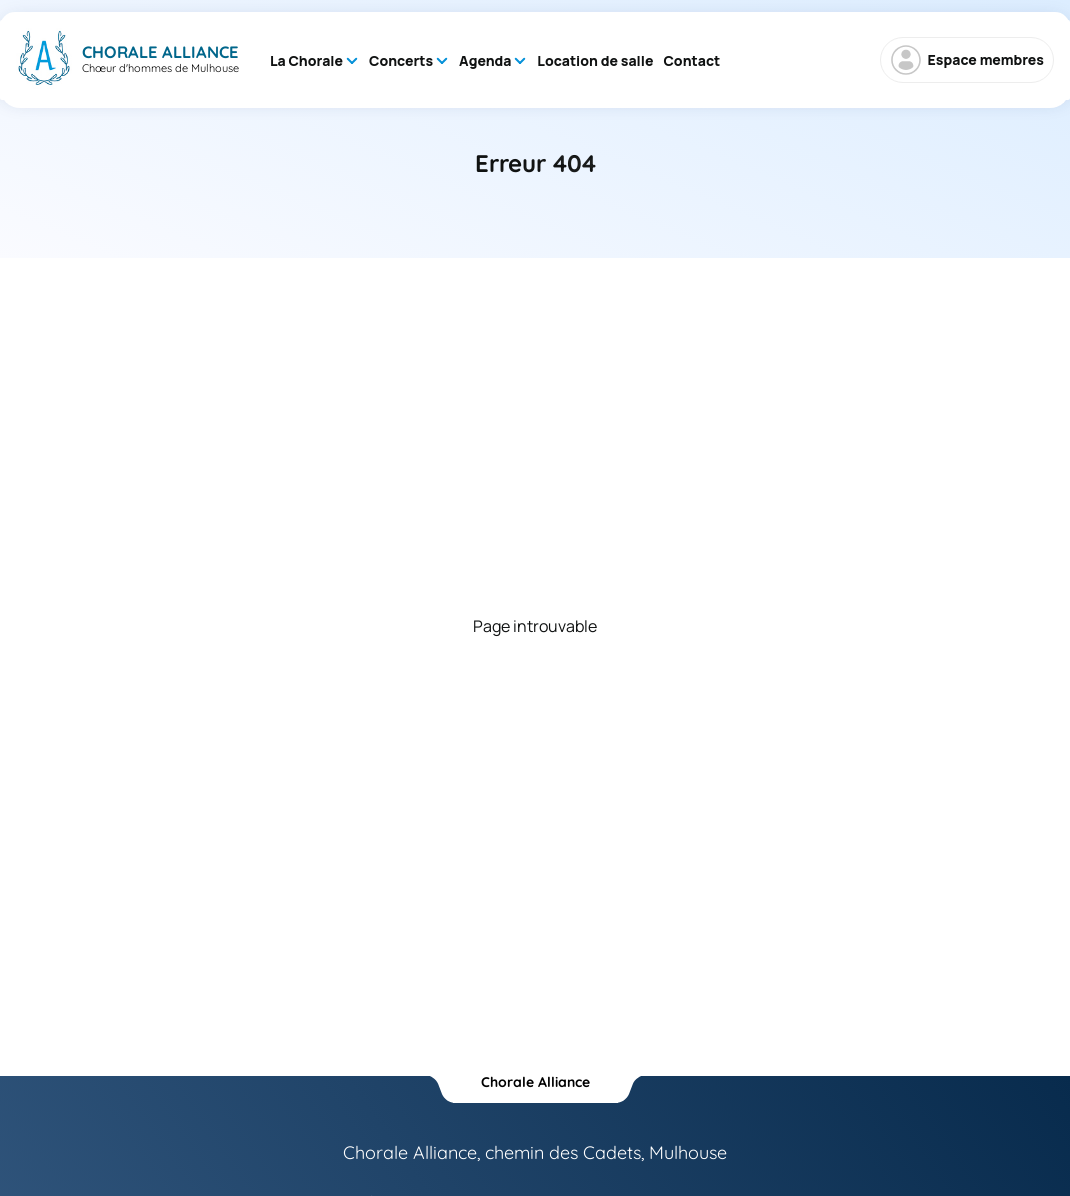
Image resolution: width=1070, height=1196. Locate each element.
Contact (691, 60)
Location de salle (595, 60)
